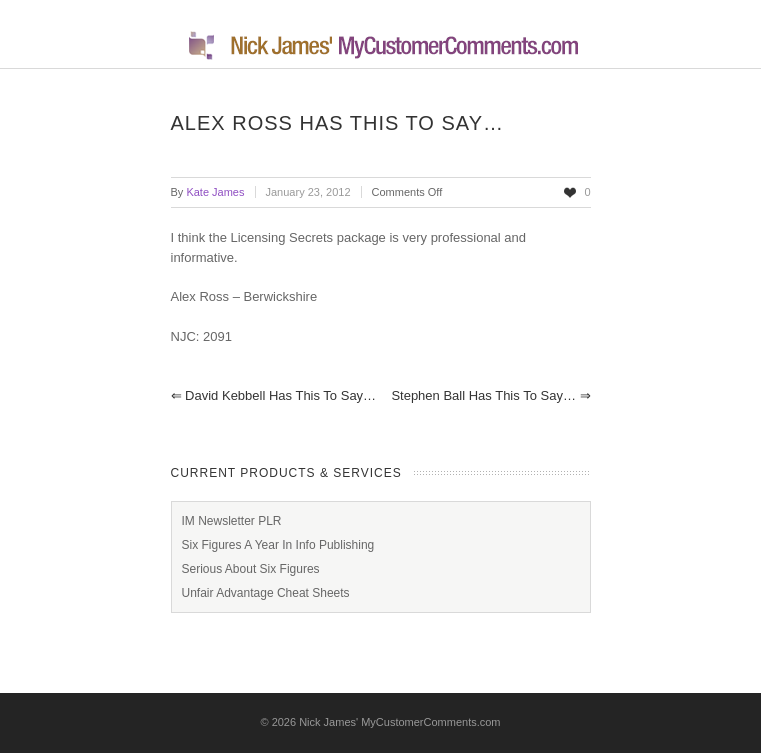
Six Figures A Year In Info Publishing (278, 545)
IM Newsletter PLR (232, 521)
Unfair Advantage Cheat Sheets (266, 593)
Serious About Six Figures (251, 569)
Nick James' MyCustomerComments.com (399, 722)
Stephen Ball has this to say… (490, 395)
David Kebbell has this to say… (274, 395)
